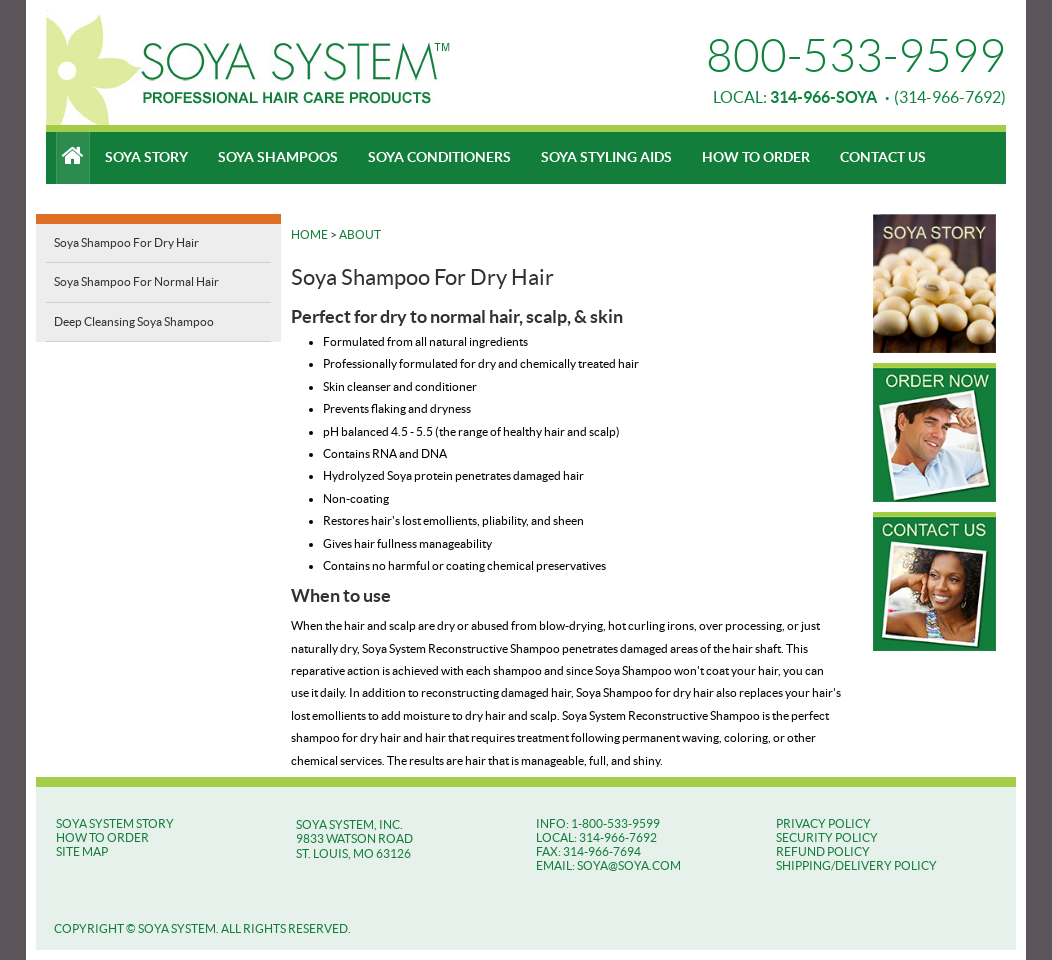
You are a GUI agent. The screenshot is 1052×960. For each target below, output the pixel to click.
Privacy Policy (823, 823)
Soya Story (146, 157)
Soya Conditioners (439, 157)
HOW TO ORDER (102, 837)
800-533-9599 (856, 56)
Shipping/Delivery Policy (856, 865)
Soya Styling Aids (606, 157)
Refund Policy (823, 851)
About (360, 234)
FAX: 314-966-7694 (588, 851)
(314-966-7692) (888, 97)
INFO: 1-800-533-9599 (598, 823)
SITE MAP (82, 851)
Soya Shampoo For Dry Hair (126, 242)
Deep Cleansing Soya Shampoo (134, 321)
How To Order (756, 157)
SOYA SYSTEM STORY (115, 823)
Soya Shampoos (278, 157)
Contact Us (883, 157)
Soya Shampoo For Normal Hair (136, 281)
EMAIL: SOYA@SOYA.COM (608, 865)
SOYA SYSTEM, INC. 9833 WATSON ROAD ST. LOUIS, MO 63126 (354, 839)
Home (309, 234)
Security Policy (827, 837)
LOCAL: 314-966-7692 (596, 837)
